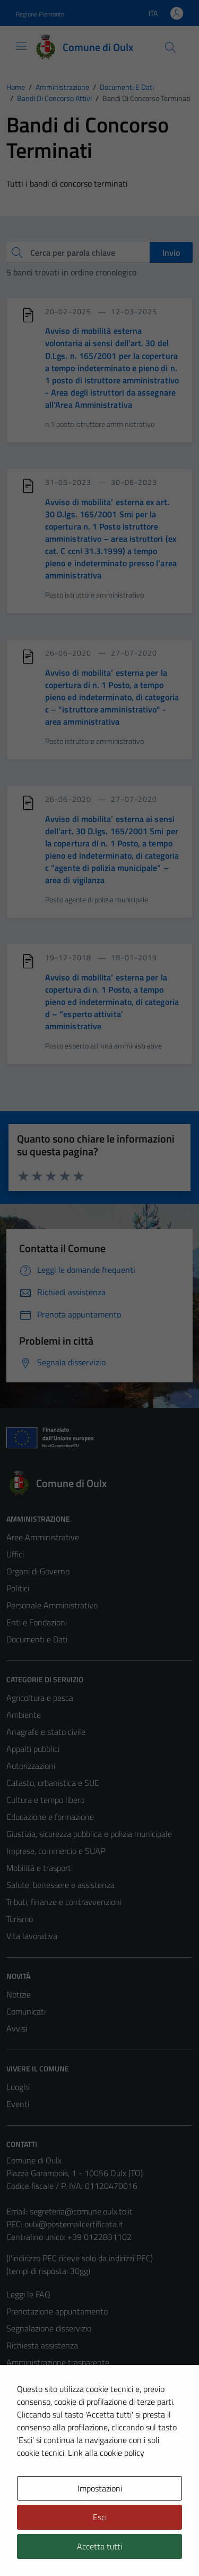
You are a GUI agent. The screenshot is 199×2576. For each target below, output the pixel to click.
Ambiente (23, 1714)
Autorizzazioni (30, 1765)
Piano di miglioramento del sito (60, 2447)
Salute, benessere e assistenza (60, 1884)
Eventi (17, 2103)
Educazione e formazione (50, 1816)
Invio (171, 252)
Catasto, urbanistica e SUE (52, 1782)
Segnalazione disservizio (48, 2328)
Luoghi (18, 2086)
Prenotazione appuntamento (57, 2311)
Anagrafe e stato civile (45, 1731)
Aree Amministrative (42, 1537)
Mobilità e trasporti (39, 1867)
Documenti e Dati (36, 1639)
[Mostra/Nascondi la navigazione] (21, 46)
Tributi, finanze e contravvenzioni (64, 1901)
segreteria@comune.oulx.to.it (81, 2211)
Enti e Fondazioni (36, 1622)
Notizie (18, 1994)
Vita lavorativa (31, 1935)
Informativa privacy (40, 2379)
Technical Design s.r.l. (78, 2548)
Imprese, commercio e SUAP (55, 1850)
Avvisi (16, 2028)
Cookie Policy (29, 2396)
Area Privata (28, 2488)
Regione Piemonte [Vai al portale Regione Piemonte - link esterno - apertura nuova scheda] (40, 14)
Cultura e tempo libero (45, 1799)
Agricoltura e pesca (39, 1697)
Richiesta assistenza (42, 2345)
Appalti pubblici (32, 1748)
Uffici (15, 1554)
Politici (17, 1588)
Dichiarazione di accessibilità (55, 2430)
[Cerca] (170, 47)
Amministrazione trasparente (57, 2362)
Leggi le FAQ (28, 2294)
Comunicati (26, 2011)
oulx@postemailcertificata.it (73, 2224)
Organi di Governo (38, 1571)
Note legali (25, 2413)
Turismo (19, 1918)
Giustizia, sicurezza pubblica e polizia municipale (89, 1833)
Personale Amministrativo (52, 1605)
